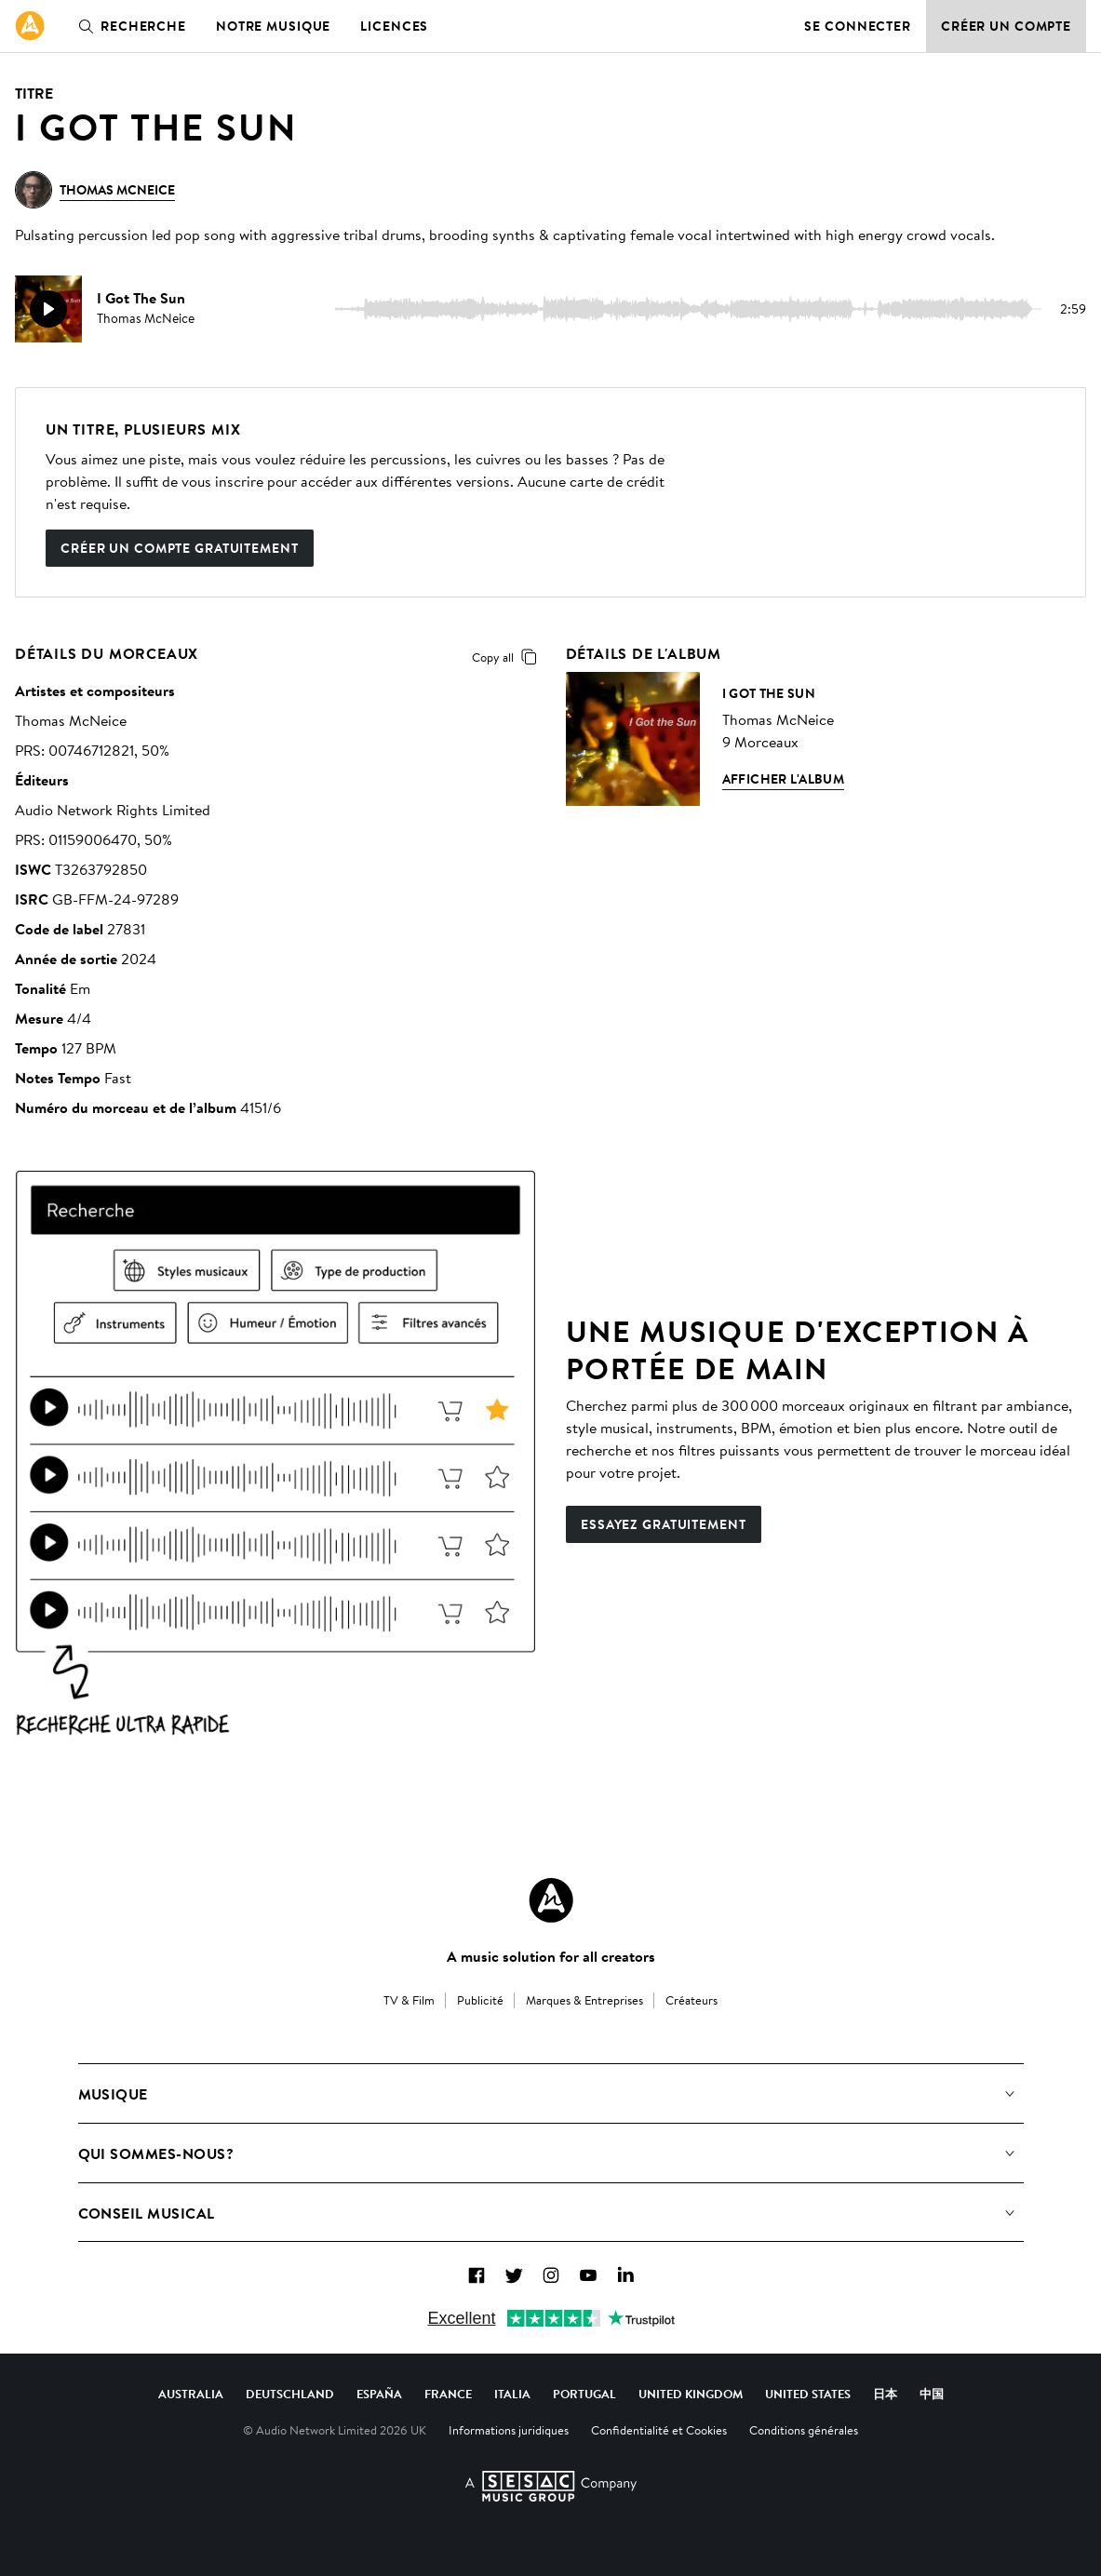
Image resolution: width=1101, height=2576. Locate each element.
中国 (932, 2393)
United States (808, 2393)
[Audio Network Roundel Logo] (551, 1900)
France (448, 2393)
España (379, 2393)
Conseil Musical (146, 2213)
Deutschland (290, 2393)
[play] (48, 309)
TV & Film (409, 2000)
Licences (394, 26)
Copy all (508, 657)
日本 (885, 2393)
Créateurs (691, 2000)
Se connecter (857, 26)
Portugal (584, 2393)
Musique (113, 2094)
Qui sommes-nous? (156, 2153)
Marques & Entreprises (584, 2000)
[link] (30, 26)
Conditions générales (803, 2430)
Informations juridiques (509, 2430)
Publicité (480, 2000)
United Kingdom (690, 2393)
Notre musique (273, 26)
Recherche (128, 26)
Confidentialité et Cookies (659, 2430)
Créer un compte (1006, 26)
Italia (512, 2393)
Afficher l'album (783, 779)
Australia (190, 2393)
